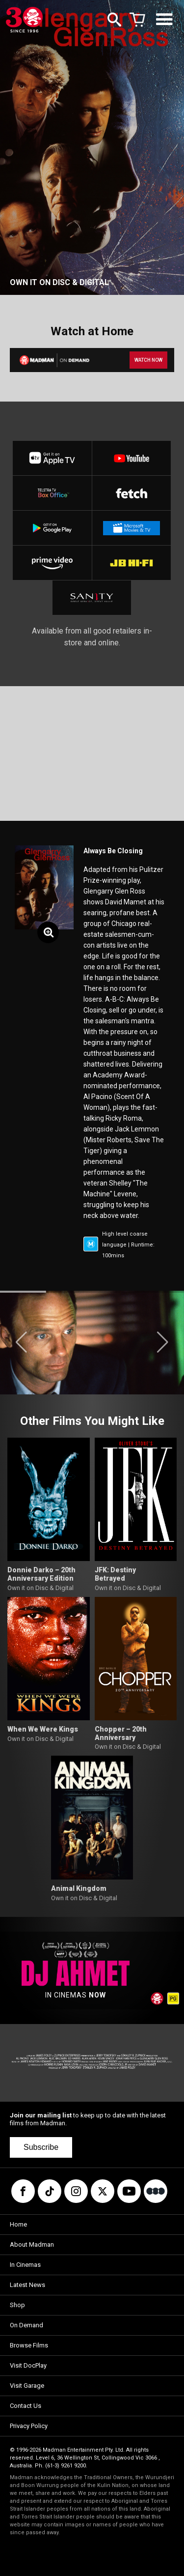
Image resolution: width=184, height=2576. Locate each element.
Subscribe (41, 2147)
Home (18, 2224)
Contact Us (25, 2405)
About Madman (32, 2244)
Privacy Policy (29, 2426)
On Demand (26, 2325)
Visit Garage (27, 2385)
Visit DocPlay (28, 2365)
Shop (17, 2305)
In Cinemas (25, 2264)
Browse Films (29, 2345)
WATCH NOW (148, 360)
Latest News (27, 2284)
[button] (21, 1342)
